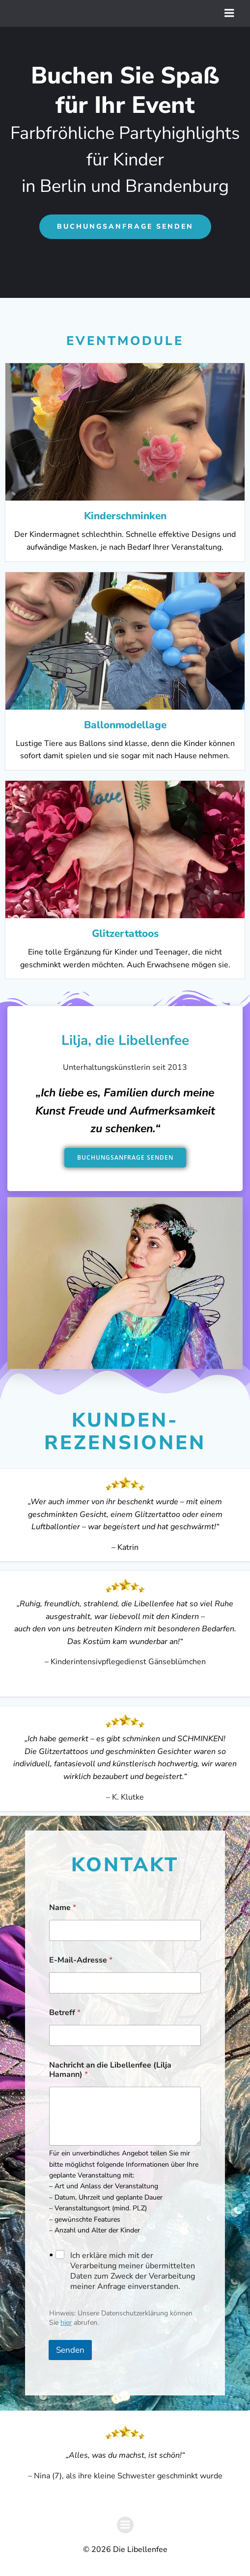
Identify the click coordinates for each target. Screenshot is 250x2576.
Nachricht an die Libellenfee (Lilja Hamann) (110, 2070)
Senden (70, 2350)
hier (66, 2322)
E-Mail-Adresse (80, 1960)
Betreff (65, 2013)
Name (62, 1907)
